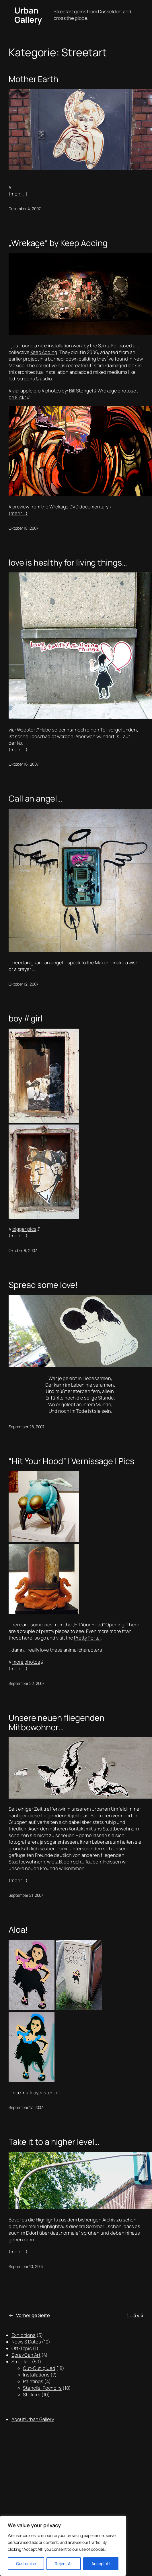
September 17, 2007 (26, 2107)
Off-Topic (21, 2348)
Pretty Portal (87, 1638)
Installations (36, 2375)
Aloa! (18, 1929)
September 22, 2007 (26, 1683)
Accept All (100, 2563)
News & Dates (26, 2342)
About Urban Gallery (32, 2419)
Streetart (21, 2361)
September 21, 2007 (26, 1895)
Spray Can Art (25, 2355)
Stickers (31, 2394)
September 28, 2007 (26, 1426)
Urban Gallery (28, 15)
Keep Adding (43, 352)
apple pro (30, 391)
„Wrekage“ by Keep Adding (58, 242)
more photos (26, 1662)
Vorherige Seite (29, 2315)
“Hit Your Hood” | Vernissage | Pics (71, 1461)
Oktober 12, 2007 (23, 984)
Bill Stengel (81, 391)
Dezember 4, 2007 (24, 208)
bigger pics (24, 1229)
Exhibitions (23, 2335)
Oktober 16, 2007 (23, 764)
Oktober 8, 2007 (23, 1250)
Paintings (33, 2381)
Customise (26, 2563)
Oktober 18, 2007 (23, 528)
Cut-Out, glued (39, 2368)
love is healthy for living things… (68, 562)
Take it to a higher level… (54, 2141)
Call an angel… (35, 798)
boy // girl (25, 1018)
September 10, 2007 (26, 2266)
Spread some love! (43, 1284)
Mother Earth (33, 79)
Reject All (63, 2563)
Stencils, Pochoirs (42, 2388)
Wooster (26, 730)
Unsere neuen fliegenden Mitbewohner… (56, 1722)
